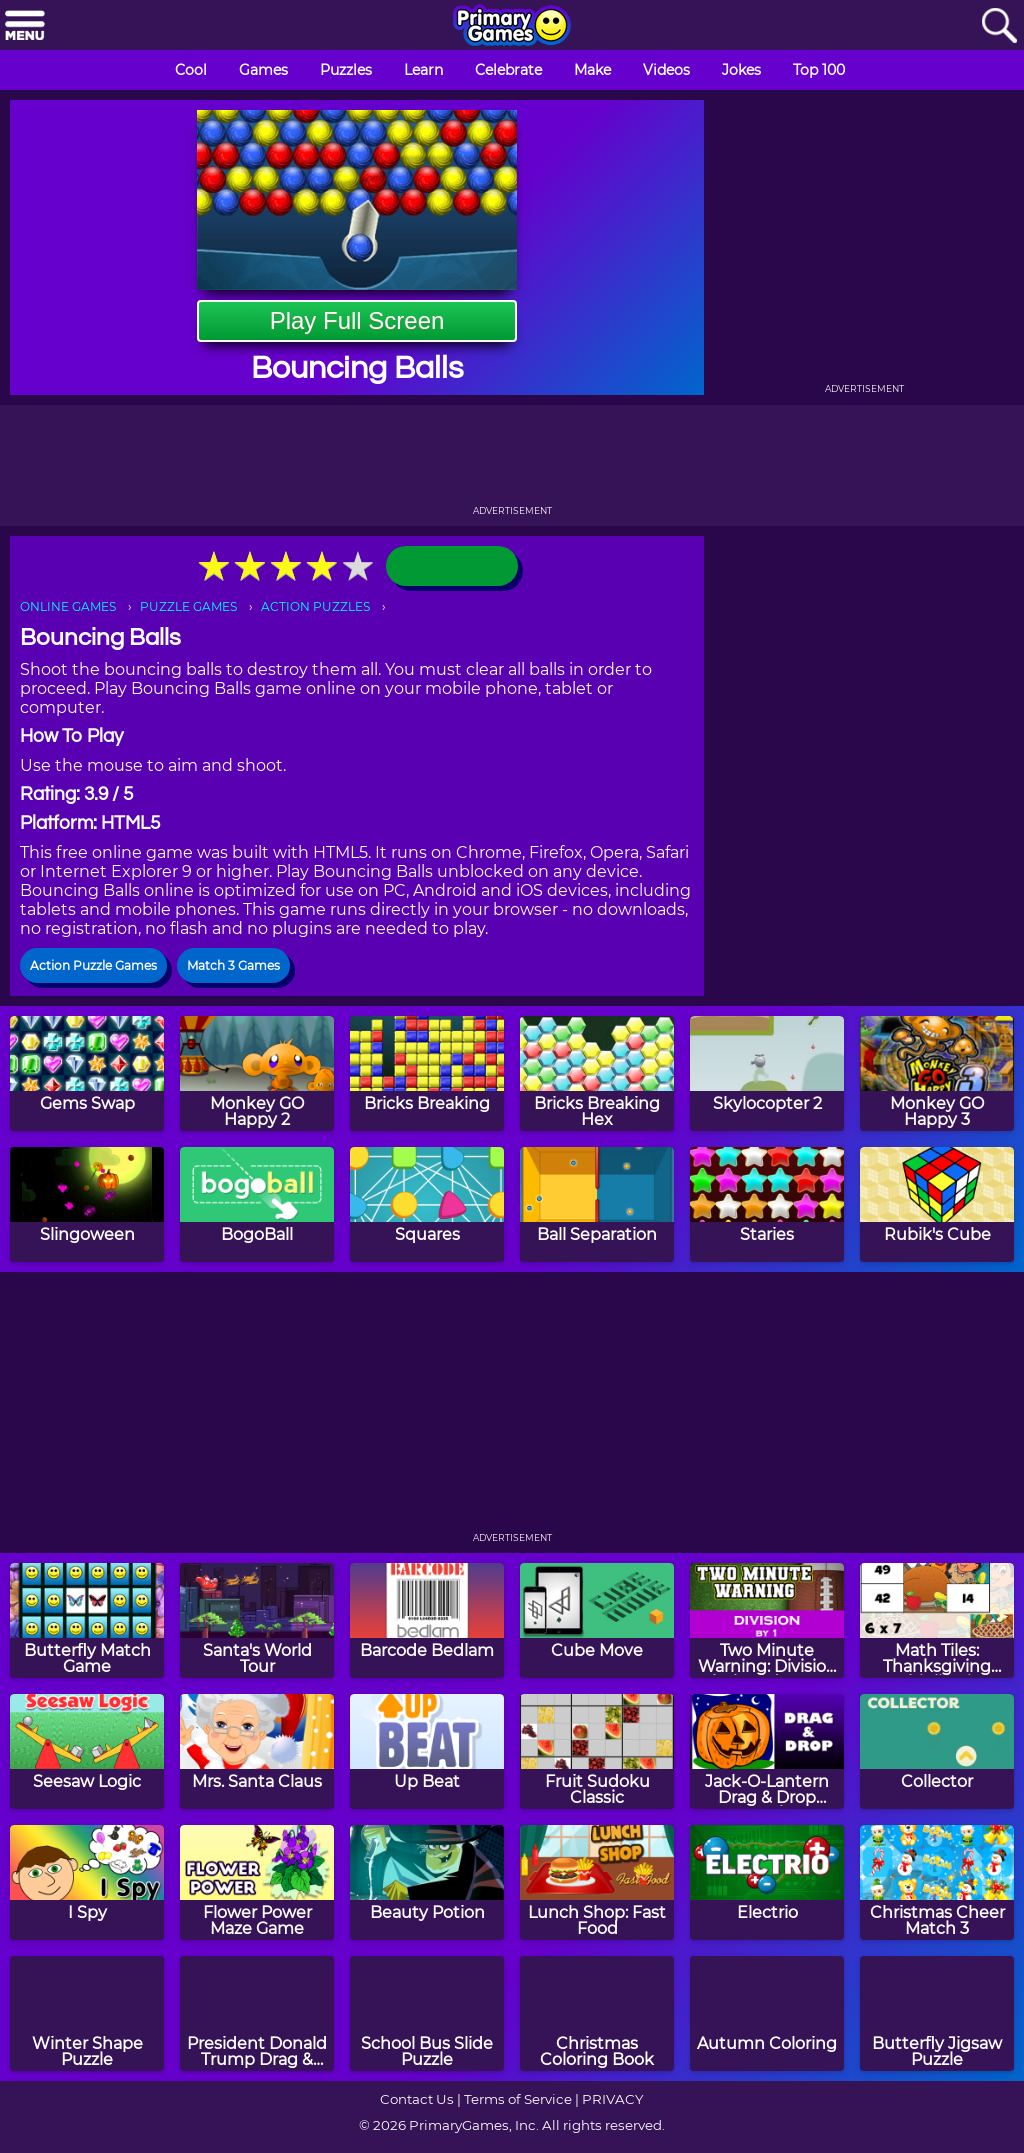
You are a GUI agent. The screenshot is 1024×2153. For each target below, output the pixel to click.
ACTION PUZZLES (315, 606)
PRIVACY (612, 2099)
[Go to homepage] (512, 27)
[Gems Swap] (87, 1073)
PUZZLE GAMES (188, 606)
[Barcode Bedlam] (427, 1620)
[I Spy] (87, 1882)
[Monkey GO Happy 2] (257, 1073)
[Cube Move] (597, 1620)
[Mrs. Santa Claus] (257, 1751)
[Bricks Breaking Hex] (597, 1073)
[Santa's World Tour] (257, 1620)
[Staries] (767, 1204)
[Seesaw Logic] (87, 1751)
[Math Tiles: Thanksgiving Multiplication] (937, 1620)
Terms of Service (518, 2099)
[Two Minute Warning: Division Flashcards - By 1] (767, 1620)
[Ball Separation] (597, 1204)
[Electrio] (767, 1882)
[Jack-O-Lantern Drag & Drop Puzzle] (767, 1751)
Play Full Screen (357, 320)
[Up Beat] (427, 1751)
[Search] (999, 26)
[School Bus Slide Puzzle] (427, 2013)
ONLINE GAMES (68, 606)
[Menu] (25, 26)
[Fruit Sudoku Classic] (597, 1751)
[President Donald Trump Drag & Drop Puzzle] (257, 2013)
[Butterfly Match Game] (87, 1620)
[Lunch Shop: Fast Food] (597, 1882)
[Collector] (937, 1751)
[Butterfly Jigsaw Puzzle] (937, 2013)
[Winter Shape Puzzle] (87, 2013)
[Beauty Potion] (427, 1882)
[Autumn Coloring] (767, 2013)
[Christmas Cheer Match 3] (937, 1882)
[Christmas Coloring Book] (597, 2013)
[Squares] (427, 1204)
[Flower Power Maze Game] (257, 1882)
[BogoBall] (257, 1204)
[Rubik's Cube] (937, 1204)
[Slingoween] (87, 1204)
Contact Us (417, 2099)
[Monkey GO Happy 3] (937, 1073)
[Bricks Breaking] (427, 1073)
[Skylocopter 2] (767, 1073)
